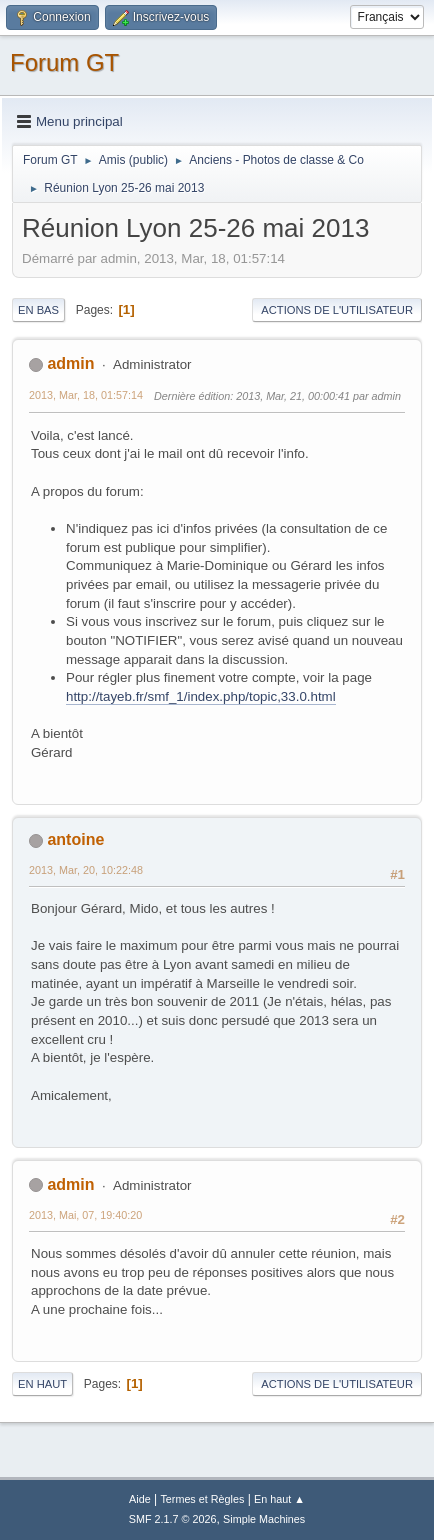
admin (70, 363)
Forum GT (64, 62)
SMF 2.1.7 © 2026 (173, 1519)
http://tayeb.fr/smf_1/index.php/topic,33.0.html (201, 696)
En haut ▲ (279, 1499)
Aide (140, 1499)
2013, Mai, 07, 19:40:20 (85, 1215)
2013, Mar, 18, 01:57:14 (86, 395)
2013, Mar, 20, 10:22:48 (86, 870)
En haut (42, 1384)
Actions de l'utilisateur (337, 310)
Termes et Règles (202, 1499)
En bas (38, 310)
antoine (75, 839)
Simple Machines (264, 1519)
